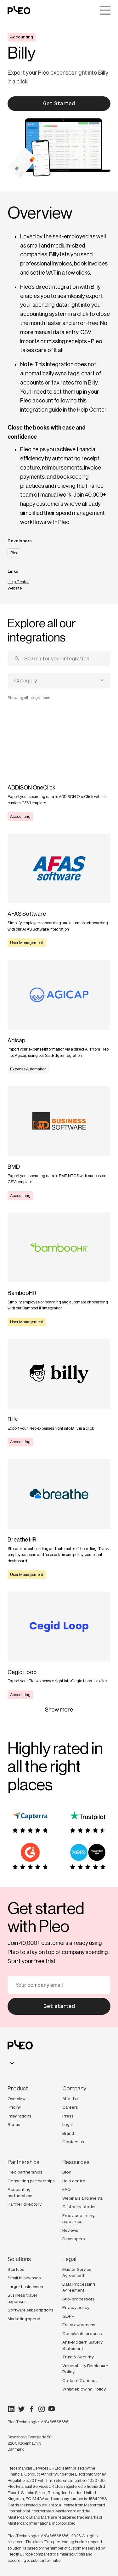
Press (68, 2115)
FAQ (66, 2189)
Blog (66, 2171)
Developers (73, 2238)
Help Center (91, 410)
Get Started (59, 103)
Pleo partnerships (25, 2171)
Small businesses (24, 2277)
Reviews (70, 2230)
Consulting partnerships (31, 2180)
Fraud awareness (78, 2324)
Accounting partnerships (20, 2192)
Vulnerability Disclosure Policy (85, 2368)
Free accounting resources (78, 2218)
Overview (16, 2098)
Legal (67, 2124)
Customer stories (79, 2206)
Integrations (19, 2115)
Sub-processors (78, 2298)
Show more (59, 1710)
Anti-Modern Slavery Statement (82, 2345)
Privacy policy (75, 2307)
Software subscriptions (30, 2309)
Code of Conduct (79, 2380)
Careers (70, 2107)
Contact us (73, 2141)
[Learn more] (59, 764)
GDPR (68, 2316)
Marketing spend (24, 2318)
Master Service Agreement (77, 2272)
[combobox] (59, 680)
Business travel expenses (22, 2298)
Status (14, 2124)
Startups (16, 2269)
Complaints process (82, 2333)
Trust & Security (78, 2356)
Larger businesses (25, 2286)
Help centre (73, 2180)
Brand (68, 2133)
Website (15, 588)
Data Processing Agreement (78, 2287)
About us (71, 2098)
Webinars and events (82, 2198)
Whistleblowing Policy (84, 2388)
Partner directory (25, 2204)
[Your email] (59, 1985)
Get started (59, 2006)
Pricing (14, 2107)
